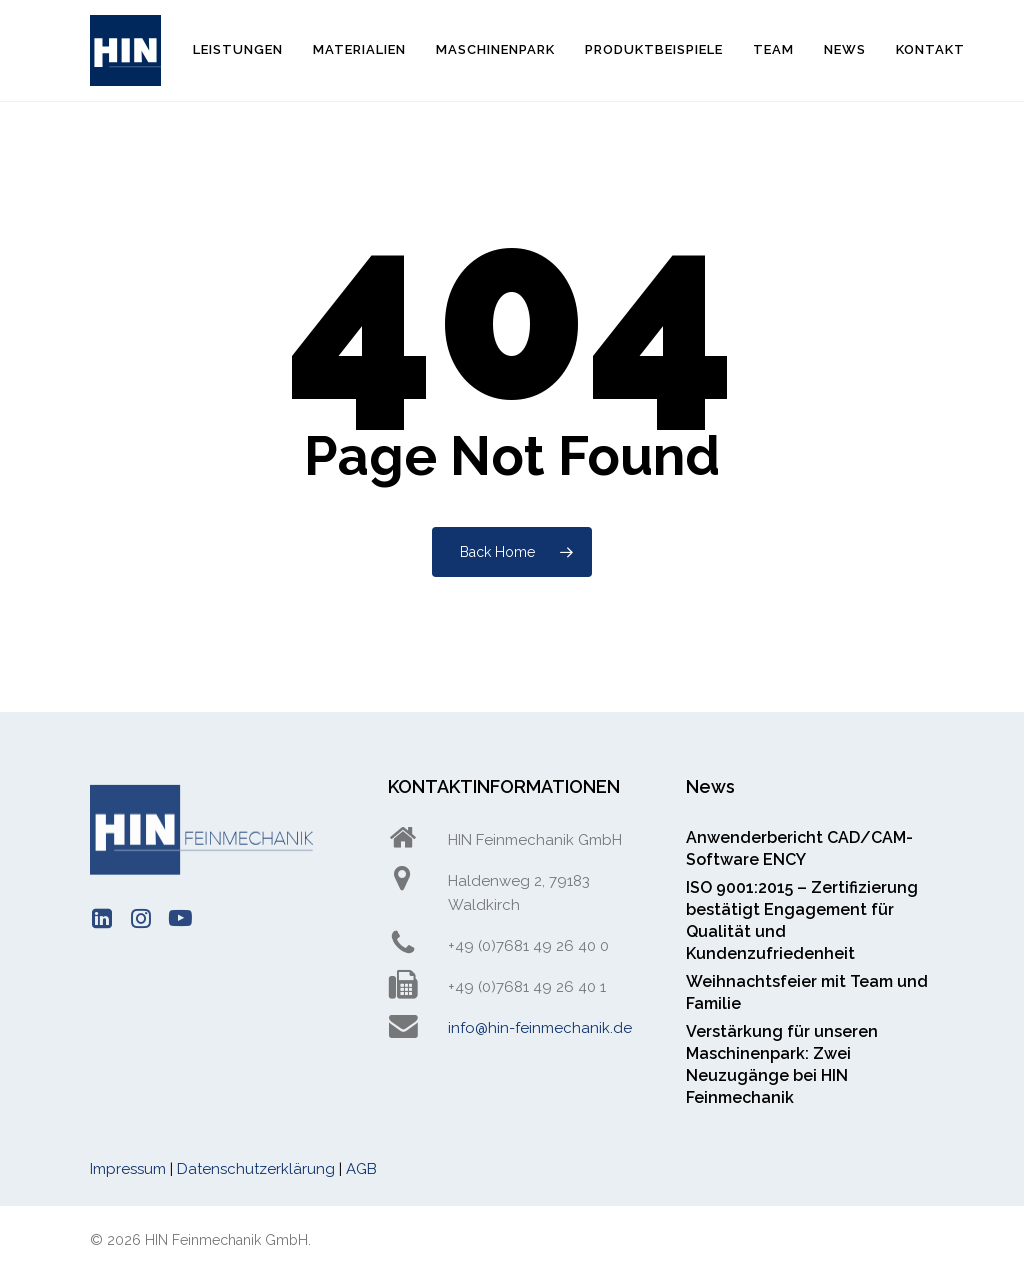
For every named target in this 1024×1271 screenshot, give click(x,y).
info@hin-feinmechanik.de (540, 1028)
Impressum (128, 1169)
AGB (361, 1169)
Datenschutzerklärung (256, 1169)
